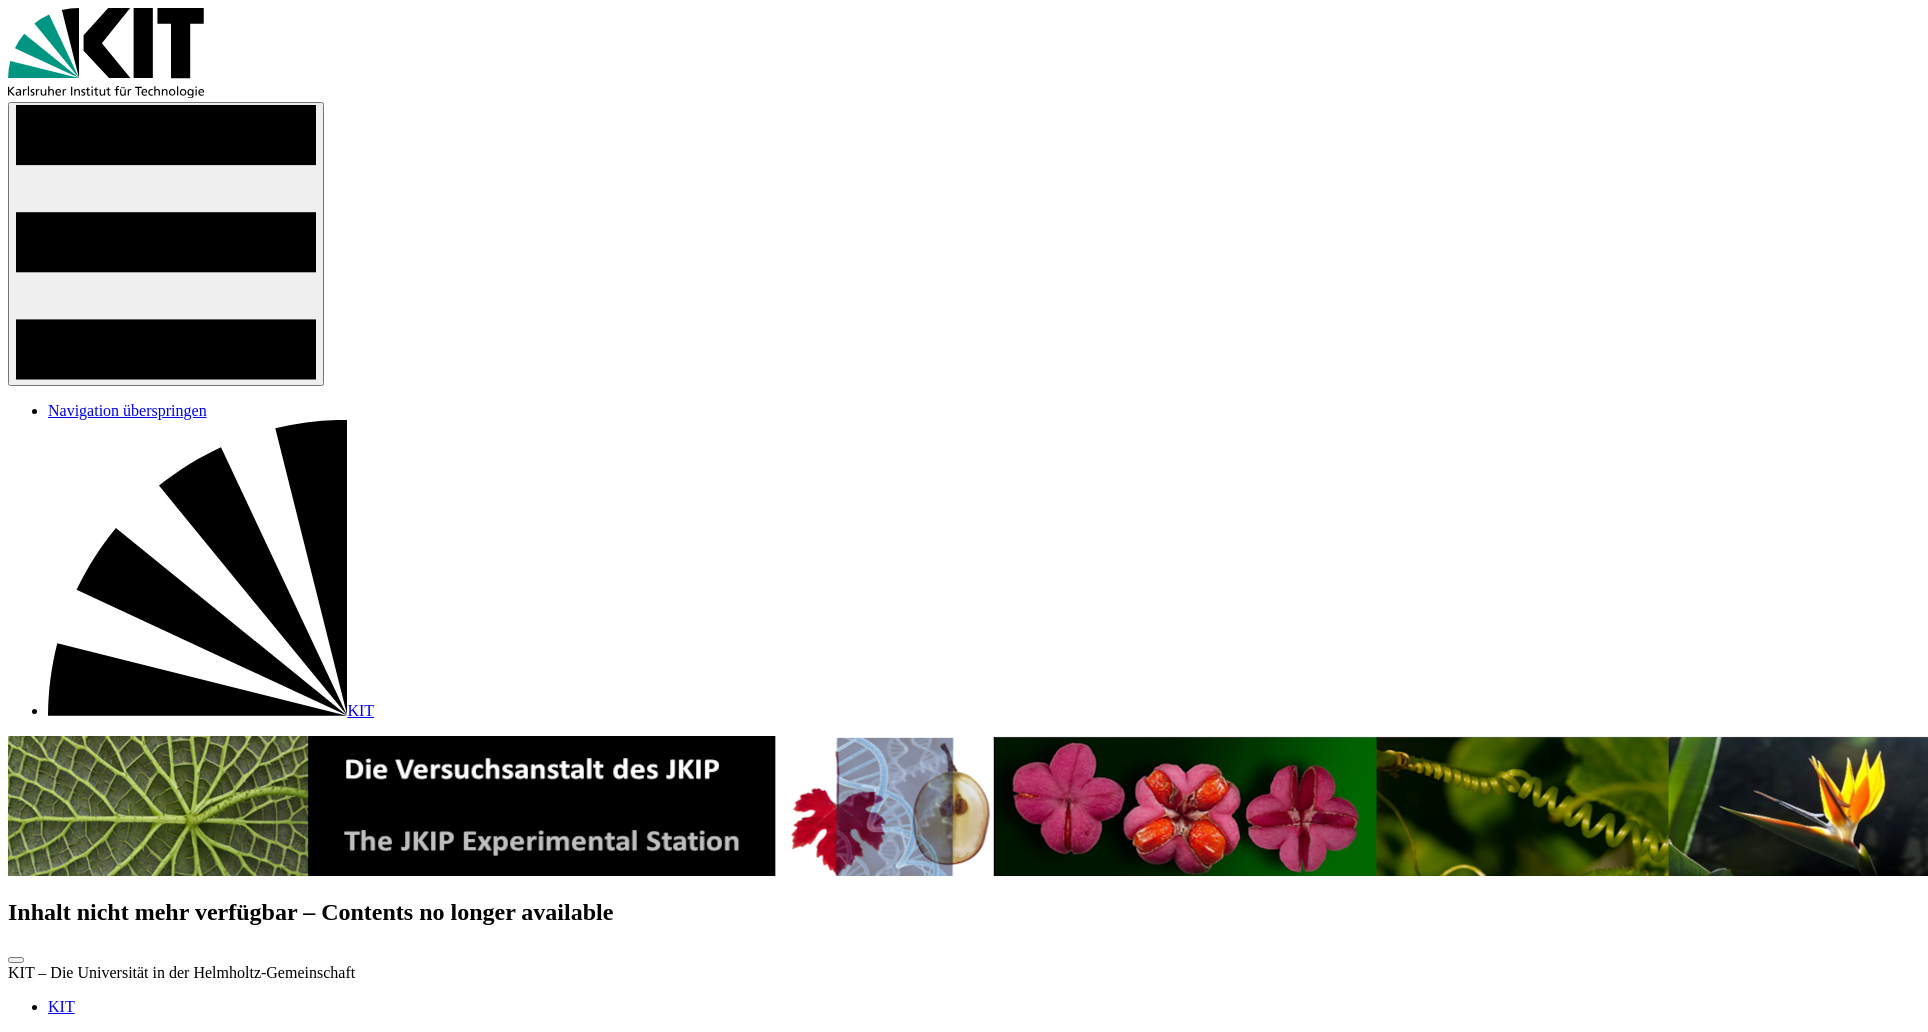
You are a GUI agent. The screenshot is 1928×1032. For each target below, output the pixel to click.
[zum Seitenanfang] (16, 960)
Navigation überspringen (127, 410)
